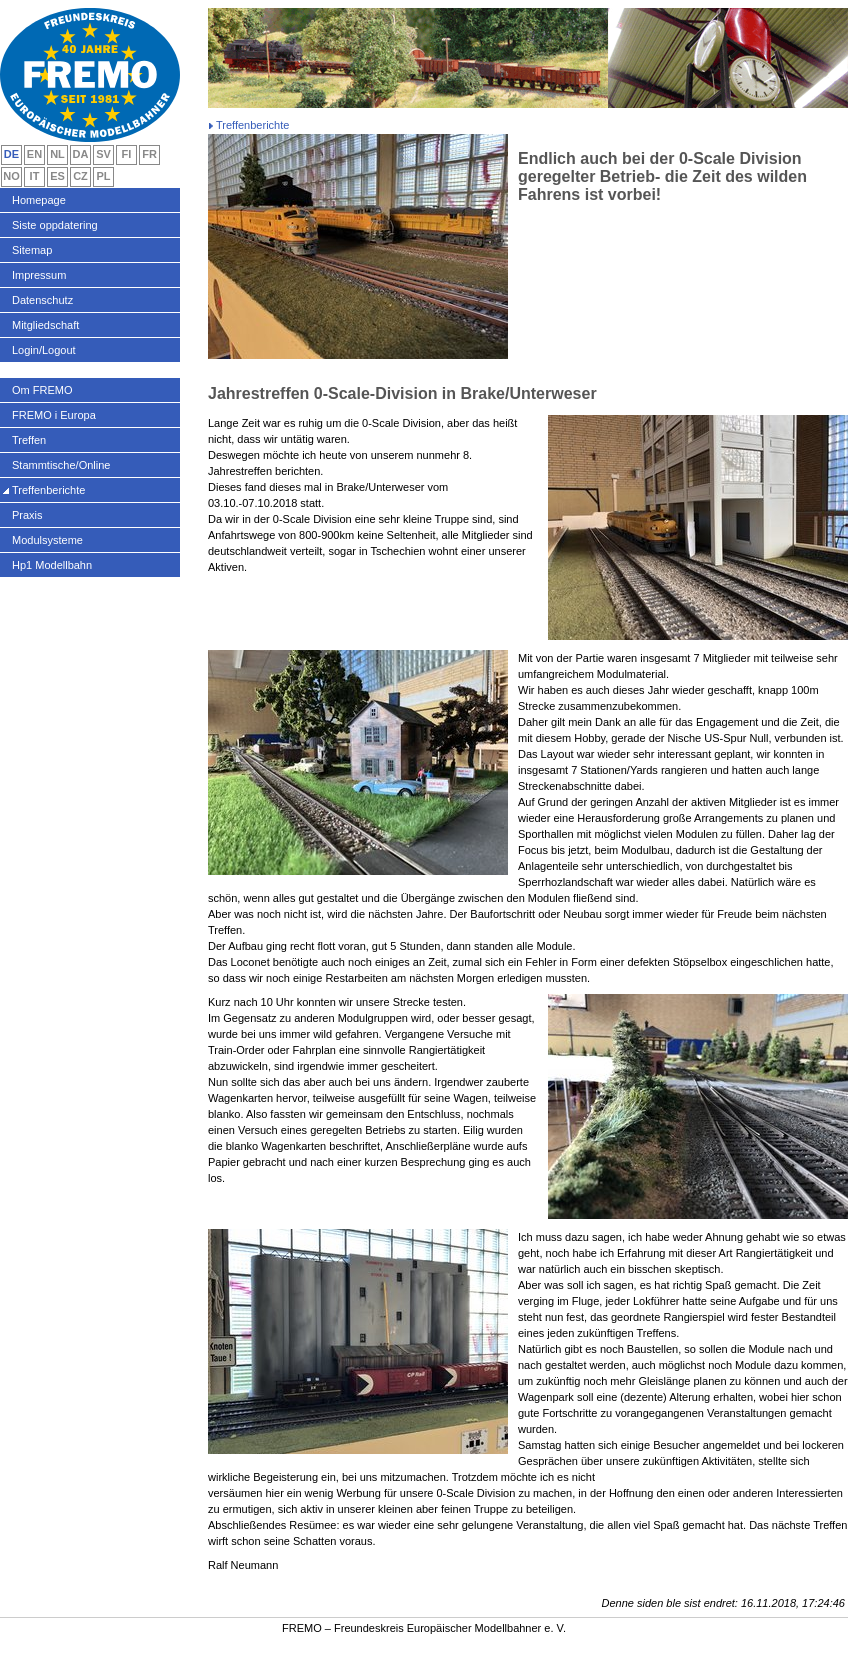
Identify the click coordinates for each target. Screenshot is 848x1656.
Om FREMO (42, 390)
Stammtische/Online (61, 465)
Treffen (29, 440)
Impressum (39, 275)
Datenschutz (42, 300)
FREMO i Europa (54, 415)
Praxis (27, 515)
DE (11, 154)
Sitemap (32, 250)
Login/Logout (44, 350)
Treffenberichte (48, 490)
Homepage (39, 200)
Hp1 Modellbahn (52, 565)
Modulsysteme (47, 540)
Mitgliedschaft (45, 325)
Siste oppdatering (55, 225)
